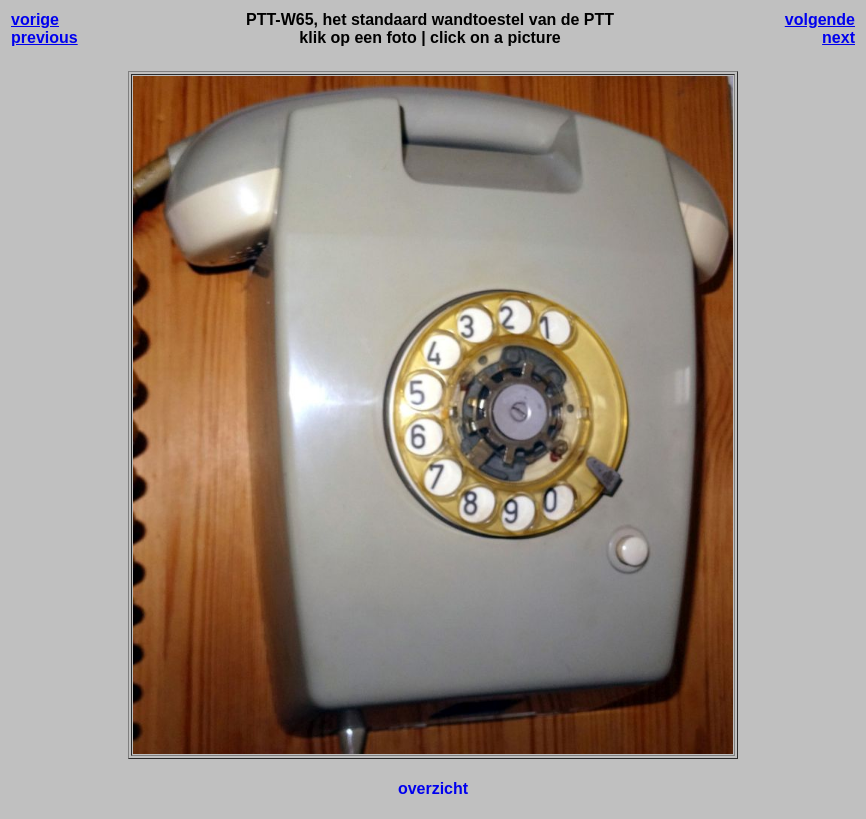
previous (44, 37)
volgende (820, 19)
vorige (35, 19)
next (838, 37)
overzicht (433, 788)
